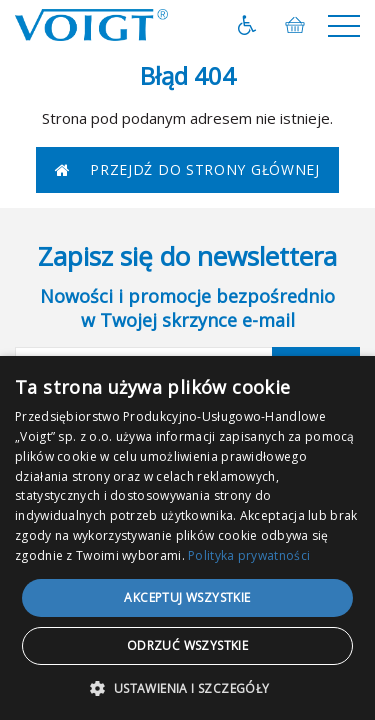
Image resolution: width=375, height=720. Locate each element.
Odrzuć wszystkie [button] (187, 645)
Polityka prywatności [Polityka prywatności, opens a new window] (249, 555)
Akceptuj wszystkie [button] (187, 597)
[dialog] (187, 538)
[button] (187, 687)
